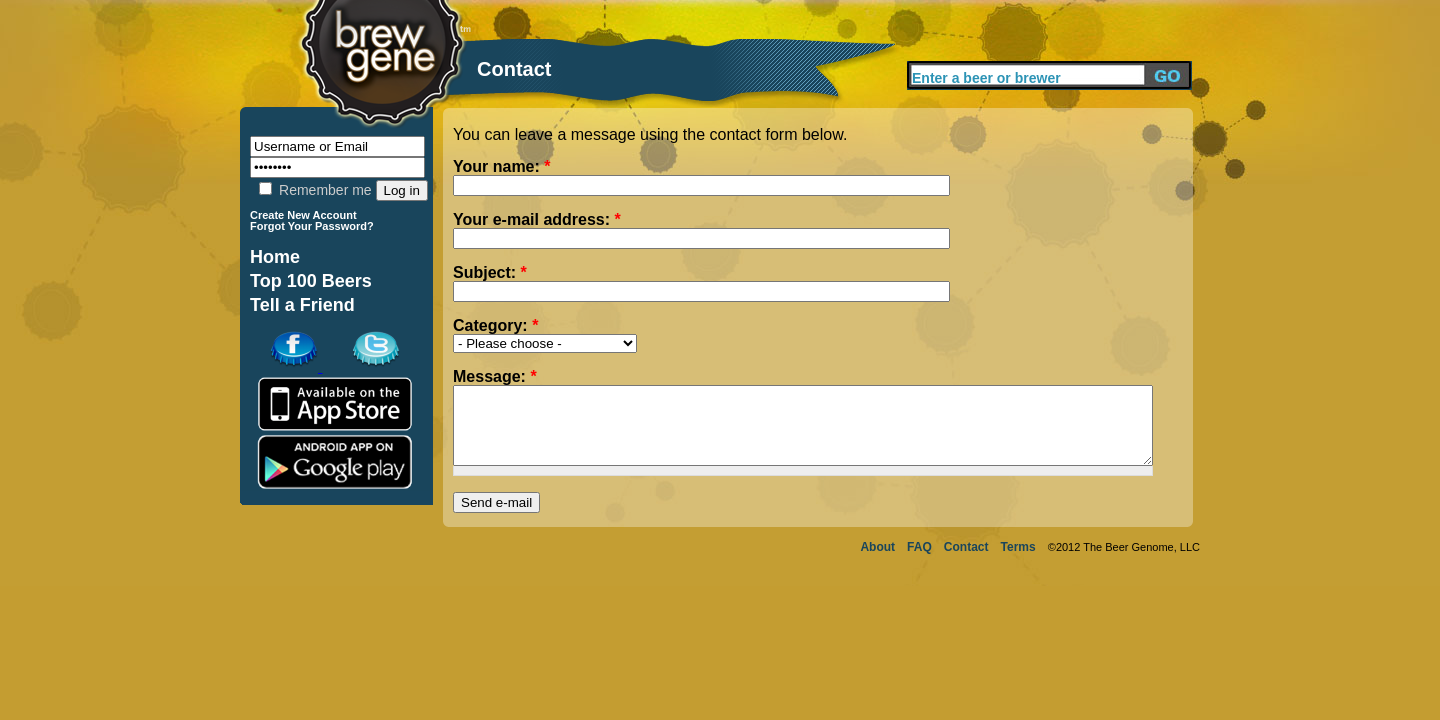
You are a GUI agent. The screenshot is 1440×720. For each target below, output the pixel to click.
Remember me (315, 190)
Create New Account (303, 215)
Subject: (490, 273)
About (877, 562)
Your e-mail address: (537, 220)
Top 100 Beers (311, 281)
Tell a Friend (302, 305)
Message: (495, 377)
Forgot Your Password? (312, 226)
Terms (1018, 562)
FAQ (919, 562)
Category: (495, 326)
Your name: (502, 167)
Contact (966, 562)
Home (275, 257)
